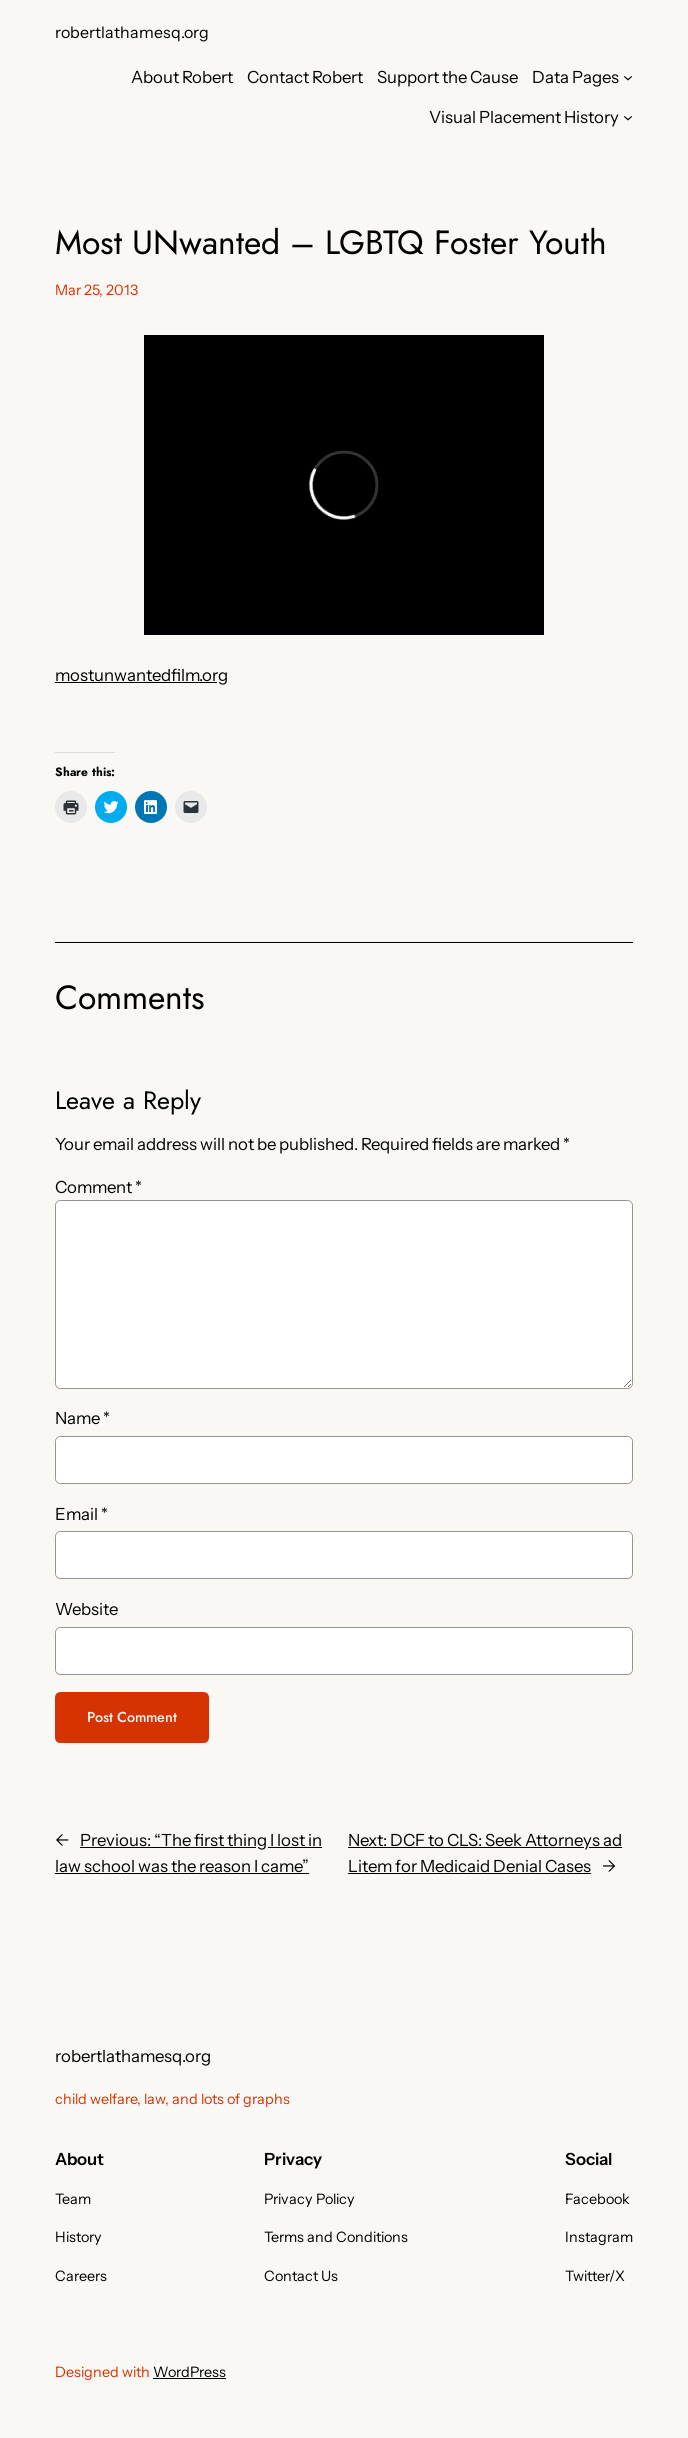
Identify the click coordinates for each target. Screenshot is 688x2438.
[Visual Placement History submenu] (628, 117)
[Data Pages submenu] (628, 77)
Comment (98, 1187)
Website (86, 1609)
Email (81, 1514)
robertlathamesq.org (132, 32)
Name (82, 1418)
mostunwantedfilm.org (141, 675)
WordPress (189, 2372)
